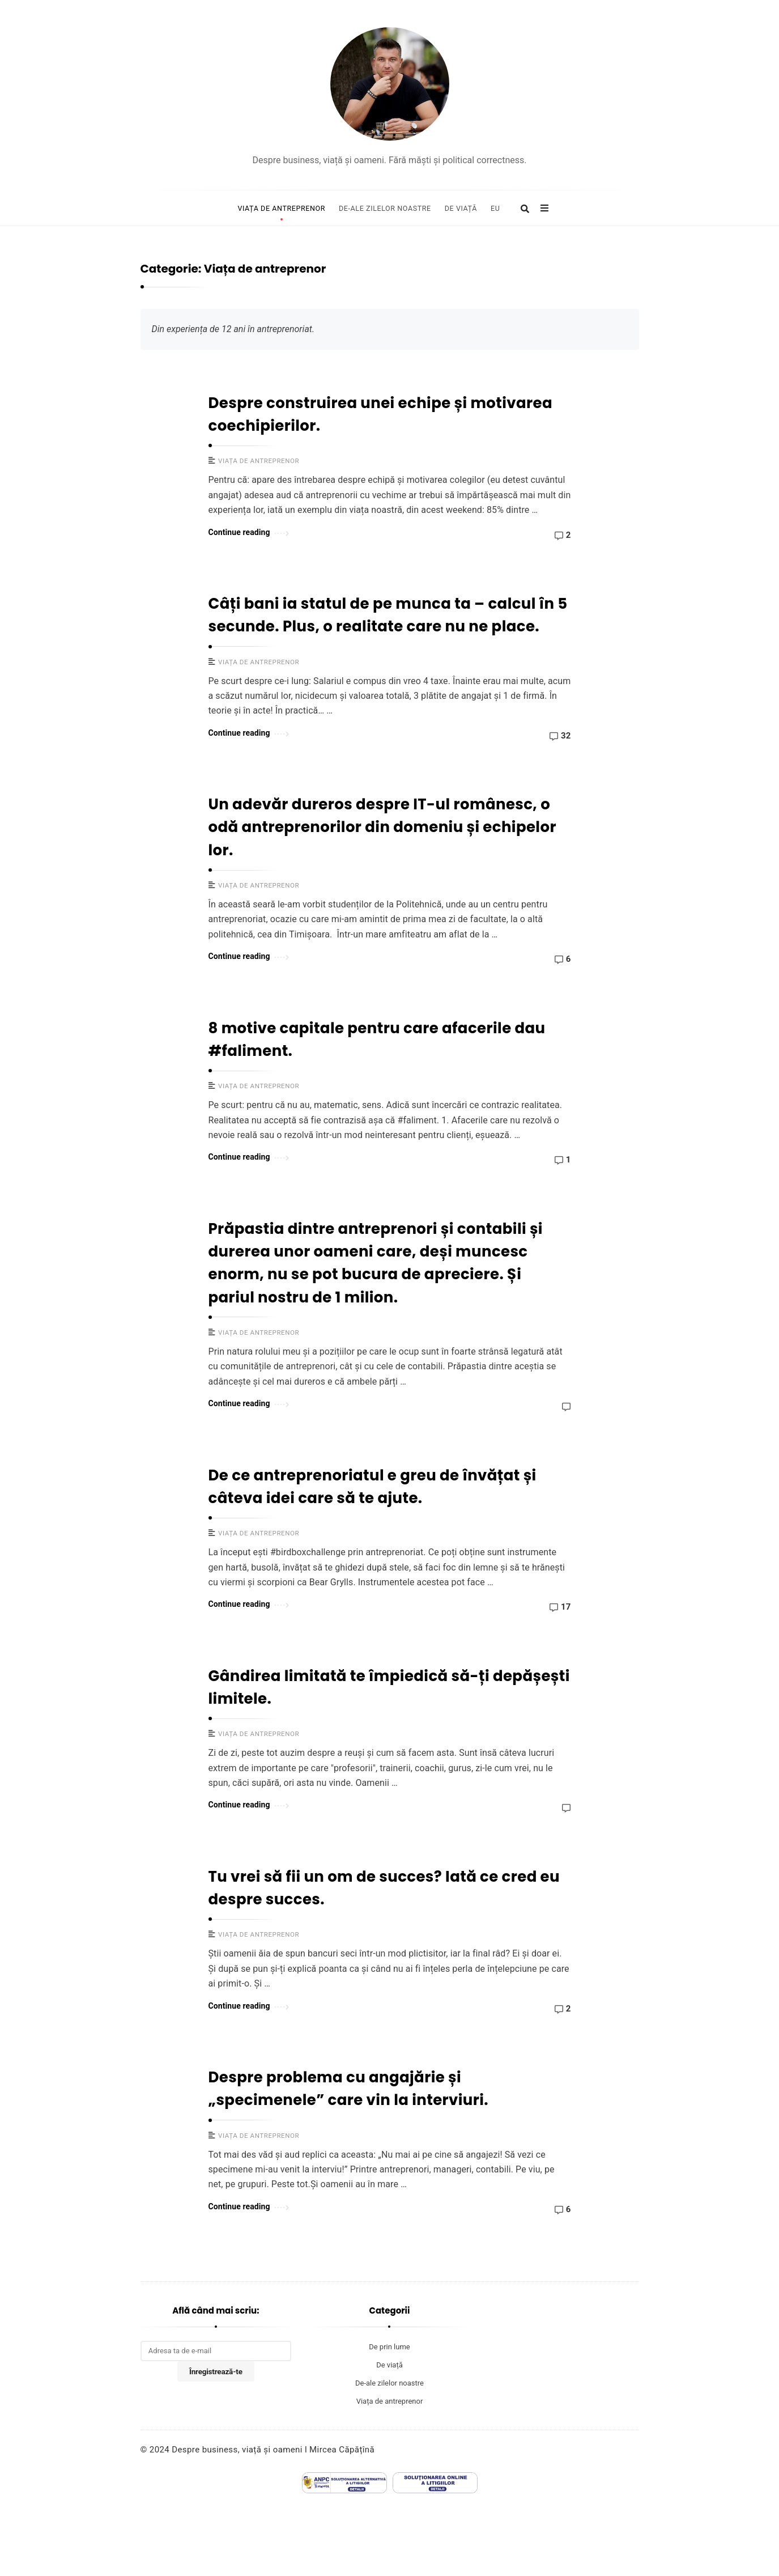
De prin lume (389, 2346)
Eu (495, 208)
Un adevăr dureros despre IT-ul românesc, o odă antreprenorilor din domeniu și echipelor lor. (382, 827)
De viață (461, 208)
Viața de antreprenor (281, 208)
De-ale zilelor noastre (385, 208)
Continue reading (248, 531)
